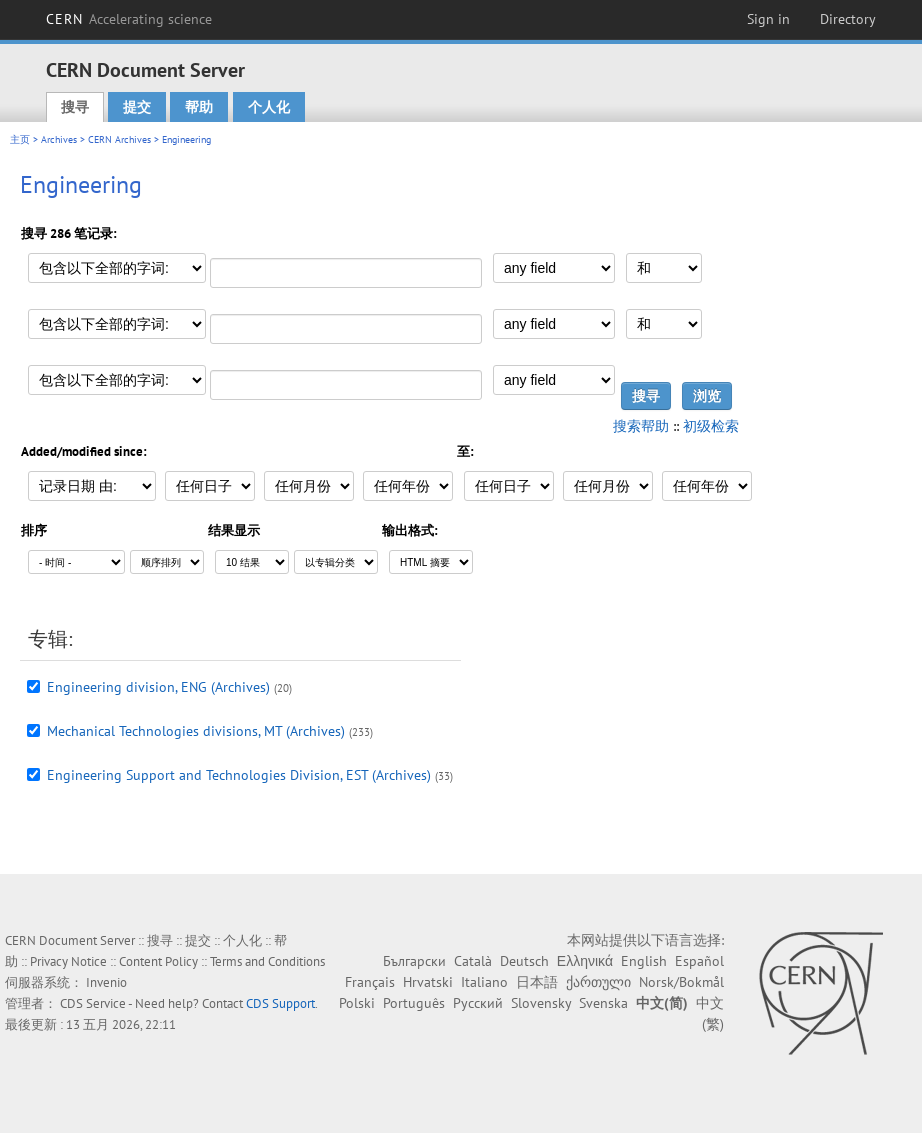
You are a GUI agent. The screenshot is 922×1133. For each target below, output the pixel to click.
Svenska (603, 1003)
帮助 (199, 107)
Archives (59, 139)
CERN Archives (119, 139)
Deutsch (524, 961)
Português (414, 1003)
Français (370, 982)
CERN (129, 19)
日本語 (537, 982)
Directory (848, 19)
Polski (357, 1003)
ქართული (598, 982)
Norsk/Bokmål (681, 982)
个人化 (269, 107)
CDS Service (93, 1003)
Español (699, 961)
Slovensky (541, 1003)
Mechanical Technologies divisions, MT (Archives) (196, 731)
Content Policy (158, 961)
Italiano (484, 982)
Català (473, 961)
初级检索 (711, 426)
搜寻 (75, 107)
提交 (137, 107)
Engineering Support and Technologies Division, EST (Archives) (239, 775)
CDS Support (280, 1003)
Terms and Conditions (267, 961)
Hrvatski (428, 982)
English (644, 961)
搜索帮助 (641, 426)
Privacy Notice (68, 961)
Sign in (768, 19)
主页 (20, 139)
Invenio (106, 982)
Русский (478, 1003)
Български (414, 961)
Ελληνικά (585, 961)
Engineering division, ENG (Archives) (158, 687)
